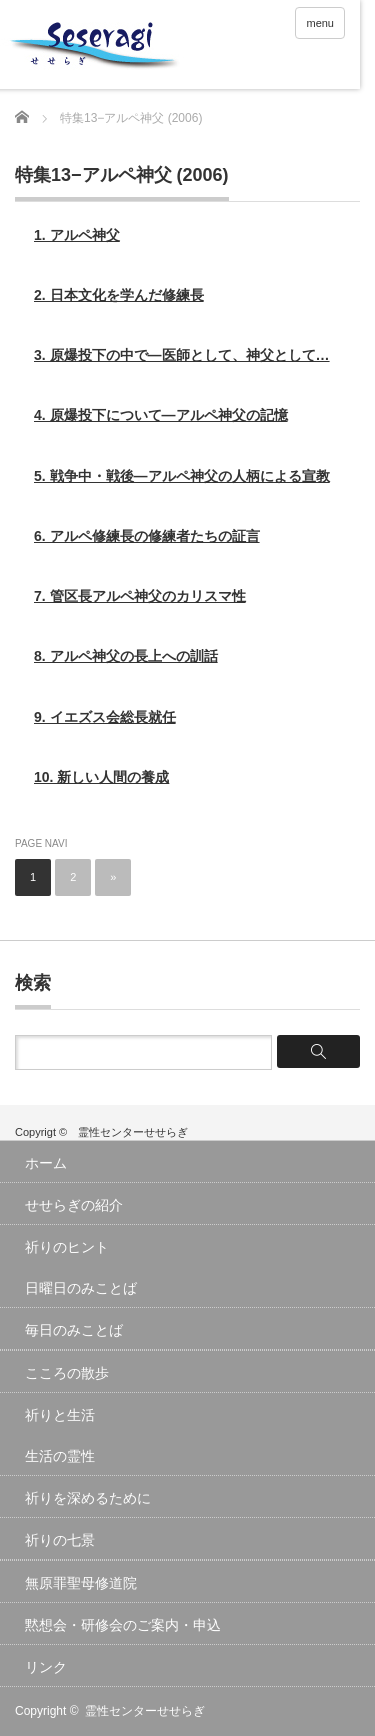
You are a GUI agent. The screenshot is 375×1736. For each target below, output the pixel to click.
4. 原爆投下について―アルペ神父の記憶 (161, 415)
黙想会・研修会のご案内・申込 (123, 1625)
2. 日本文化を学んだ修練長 (119, 295)
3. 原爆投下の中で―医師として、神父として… (182, 355)
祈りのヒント (67, 1247)
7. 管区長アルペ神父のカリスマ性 (140, 596)
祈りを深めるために (88, 1498)
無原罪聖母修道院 (81, 1583)
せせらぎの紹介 (74, 1205)
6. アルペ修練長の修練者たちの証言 (147, 536)
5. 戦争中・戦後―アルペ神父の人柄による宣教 (182, 476)
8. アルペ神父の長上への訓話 (126, 656)
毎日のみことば (74, 1330)
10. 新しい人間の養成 (101, 777)
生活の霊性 (60, 1456)
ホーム (46, 1163)
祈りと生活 (60, 1415)
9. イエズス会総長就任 (105, 717)
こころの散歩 (67, 1373)
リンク (46, 1667)
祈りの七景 (60, 1540)
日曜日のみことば (81, 1288)
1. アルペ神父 (77, 235)
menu (320, 23)
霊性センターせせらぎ (145, 1711)
